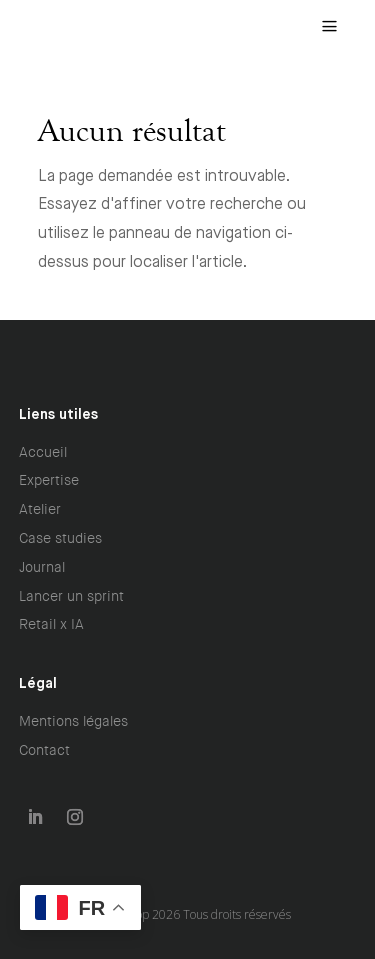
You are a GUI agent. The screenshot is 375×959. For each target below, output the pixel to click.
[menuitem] (329, 26)
